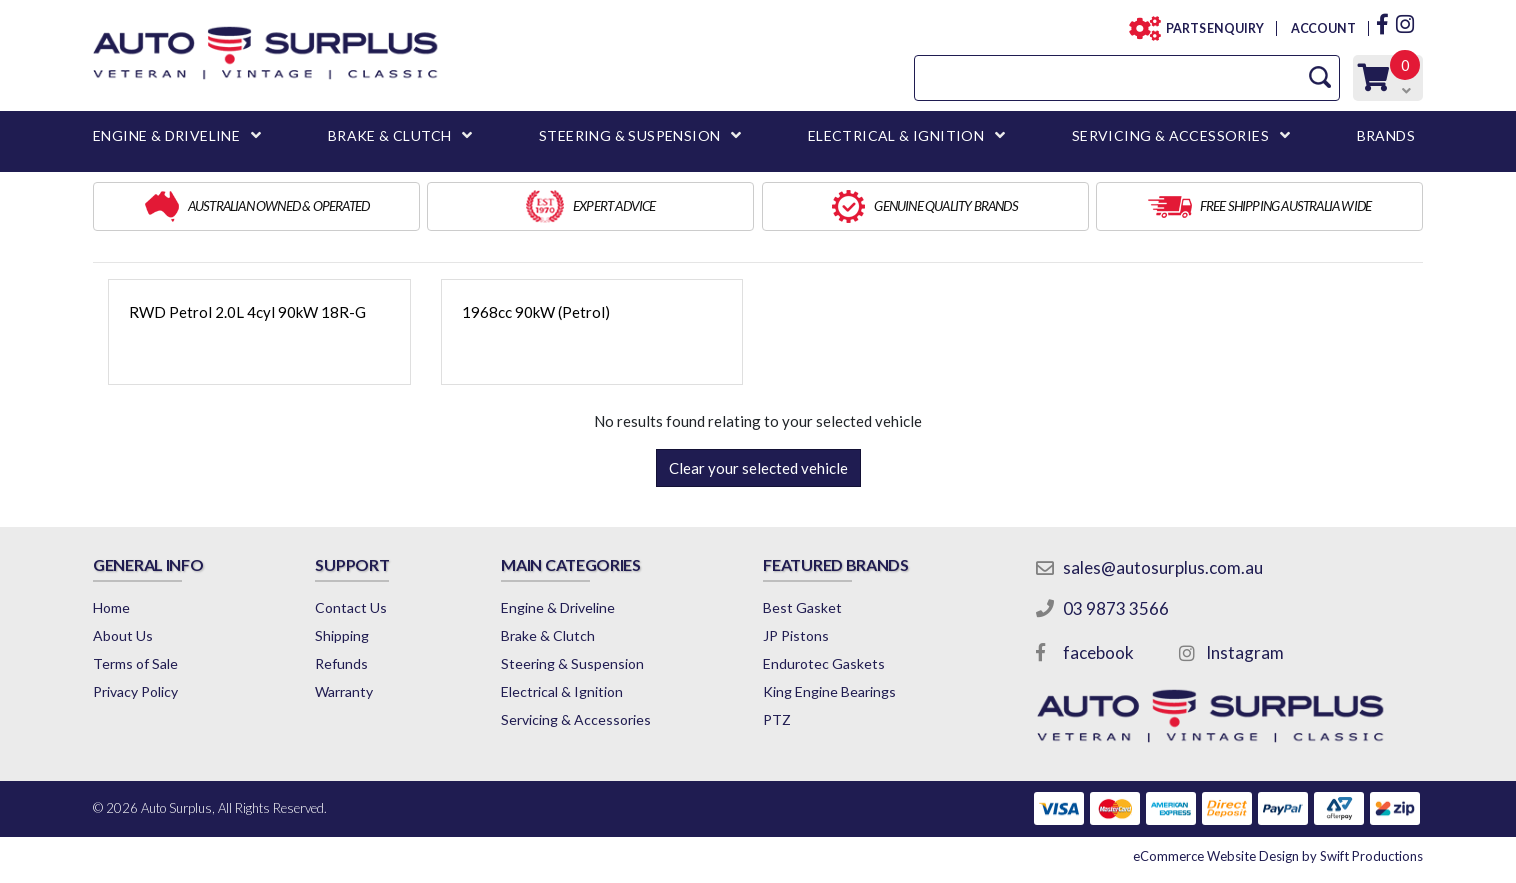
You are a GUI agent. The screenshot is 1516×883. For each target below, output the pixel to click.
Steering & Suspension (572, 663)
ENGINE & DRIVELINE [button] (166, 135)
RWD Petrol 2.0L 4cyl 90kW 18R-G (247, 312)
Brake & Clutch (548, 635)
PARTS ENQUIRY (1209, 28)
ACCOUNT (1322, 28)
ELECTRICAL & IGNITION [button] (896, 135)
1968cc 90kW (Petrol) (536, 312)
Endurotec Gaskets (824, 663)
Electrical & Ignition (562, 691)
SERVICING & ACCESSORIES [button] (1170, 135)
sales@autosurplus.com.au (1163, 567)
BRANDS (1386, 135)
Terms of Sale (135, 663)
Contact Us (351, 607)
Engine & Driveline (558, 607)
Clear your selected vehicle (758, 468)
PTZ (777, 719)
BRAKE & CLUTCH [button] (390, 135)
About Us (123, 635)
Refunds (341, 663)
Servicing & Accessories (576, 719)
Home (111, 607)
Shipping (342, 635)
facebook (1098, 652)
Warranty (344, 691)
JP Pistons (796, 635)
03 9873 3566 (1116, 608)
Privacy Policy (135, 691)
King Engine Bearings (829, 691)
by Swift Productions (1278, 856)
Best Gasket (802, 607)
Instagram (1245, 652)
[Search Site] (1320, 77)
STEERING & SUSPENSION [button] (629, 135)
